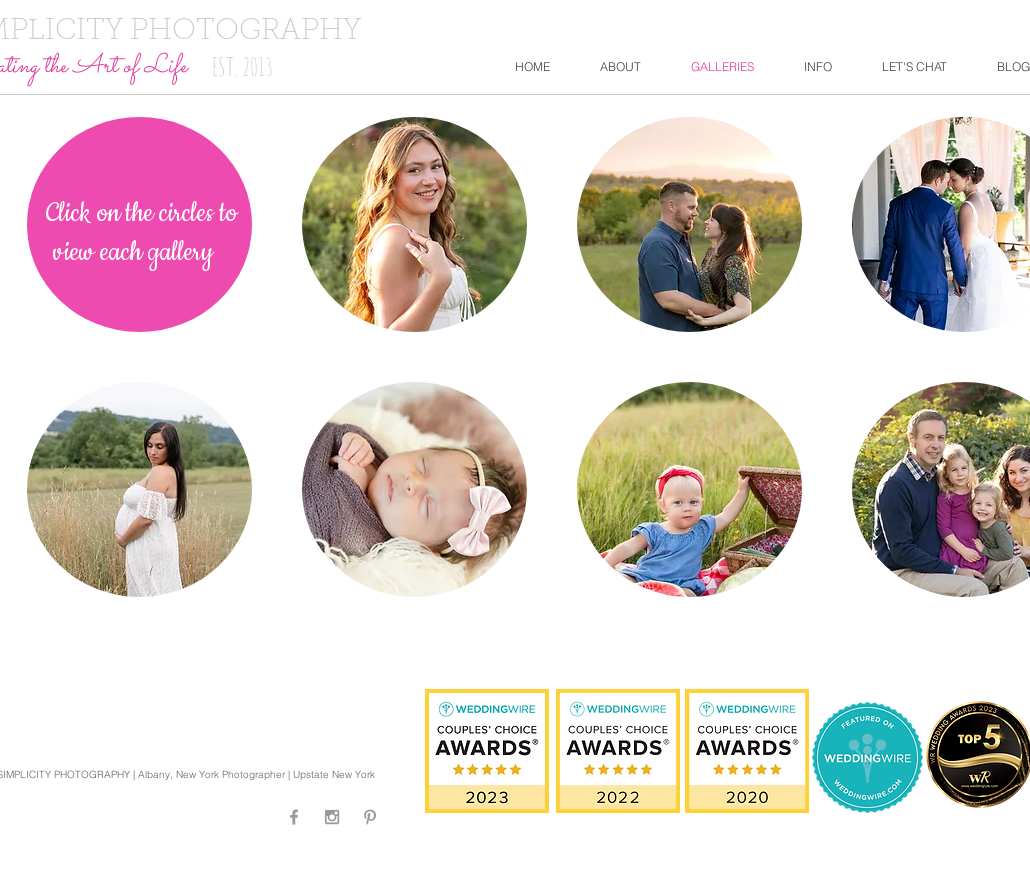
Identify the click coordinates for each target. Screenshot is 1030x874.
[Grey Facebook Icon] (294, 817)
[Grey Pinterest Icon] (370, 817)
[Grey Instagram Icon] (332, 817)
